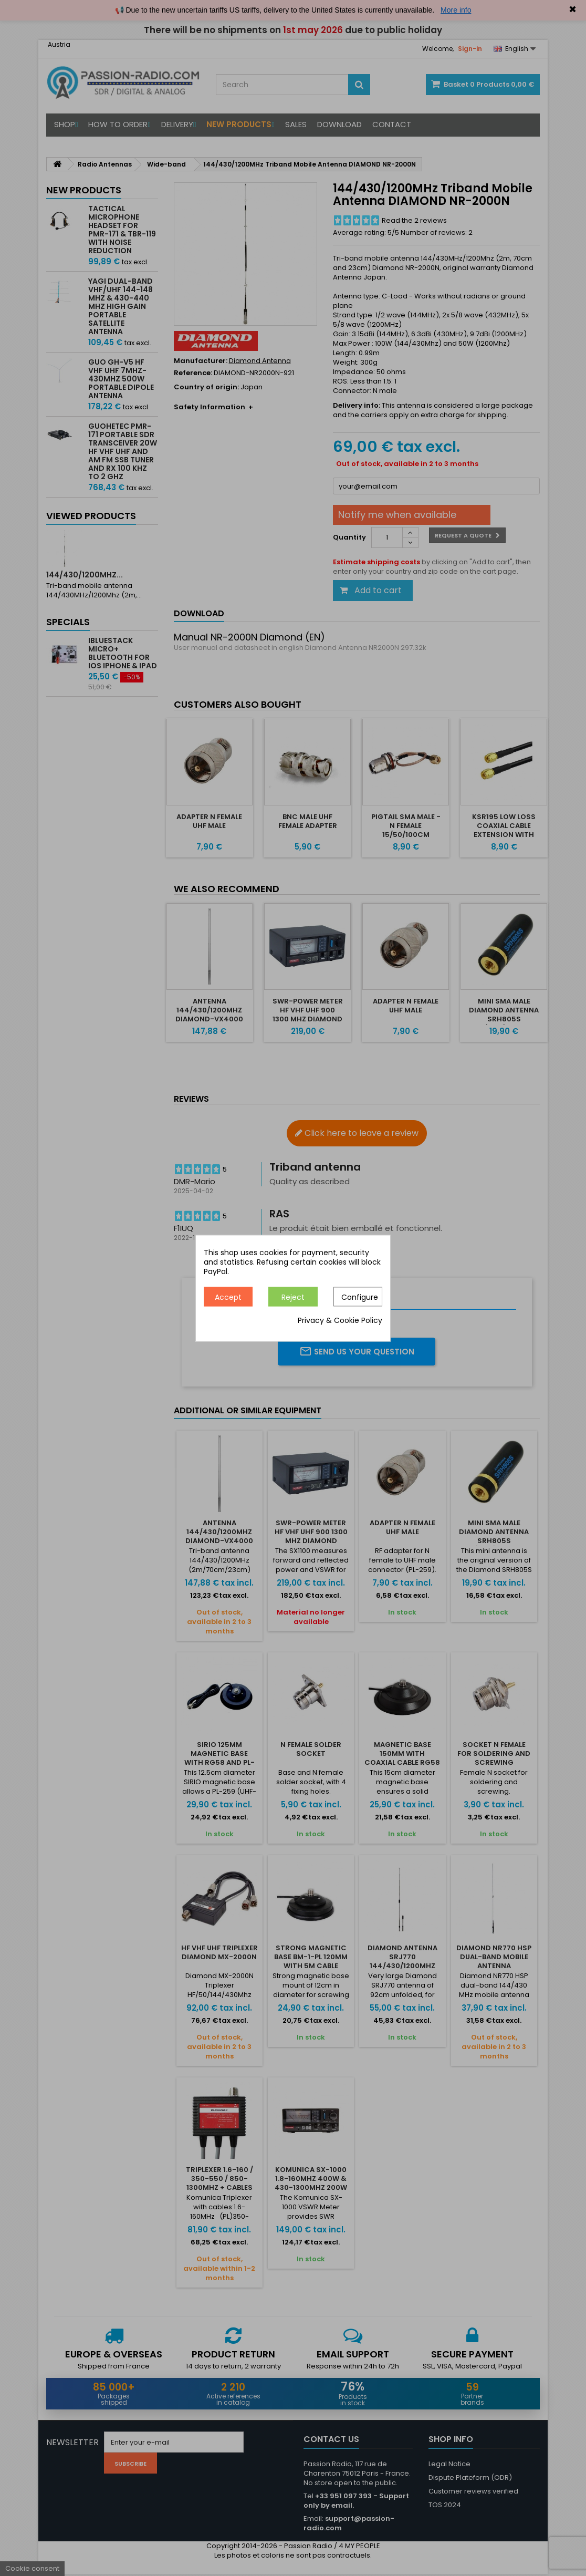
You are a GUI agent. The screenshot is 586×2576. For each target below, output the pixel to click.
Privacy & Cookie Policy (340, 1320)
